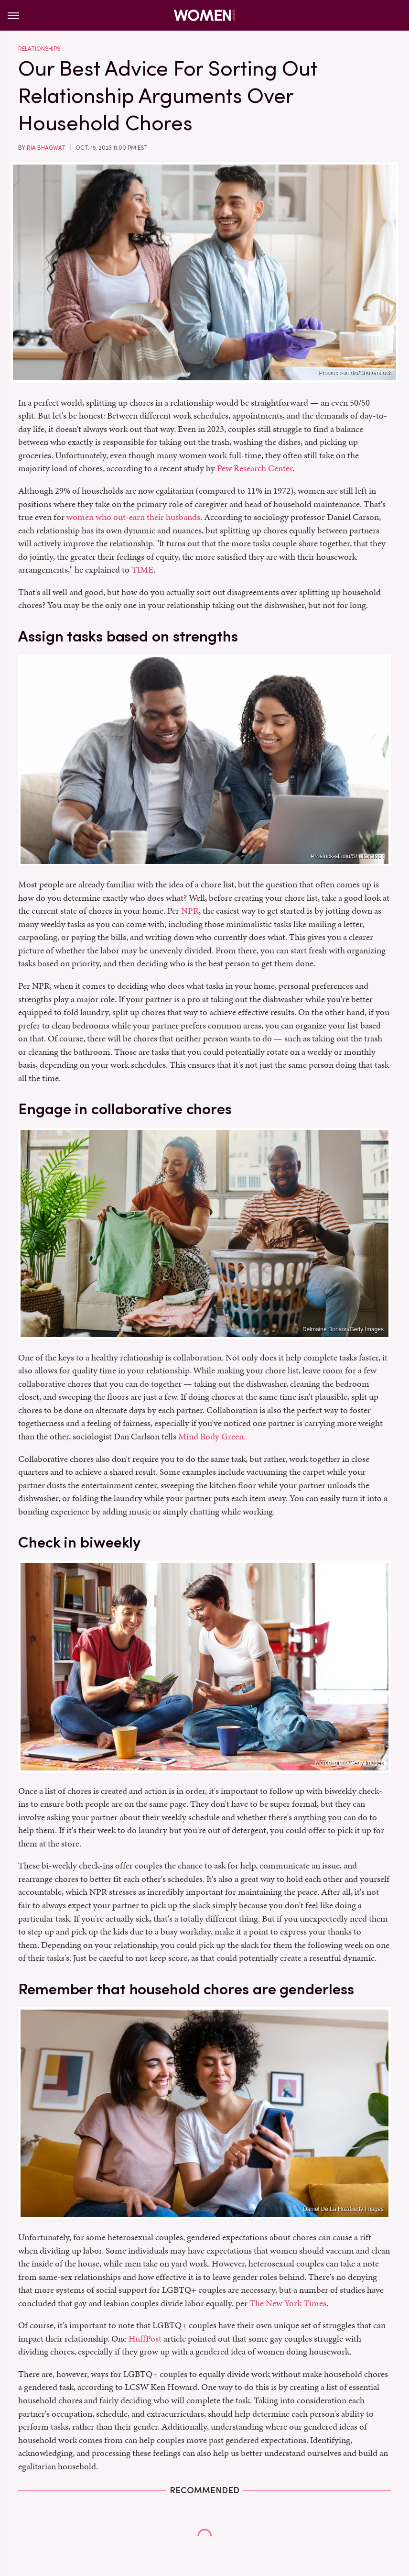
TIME (142, 569)
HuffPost (145, 2338)
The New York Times (287, 2303)
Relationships (39, 48)
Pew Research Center (254, 468)
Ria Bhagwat (46, 147)
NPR (190, 910)
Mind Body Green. (212, 1436)
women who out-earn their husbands (133, 516)
